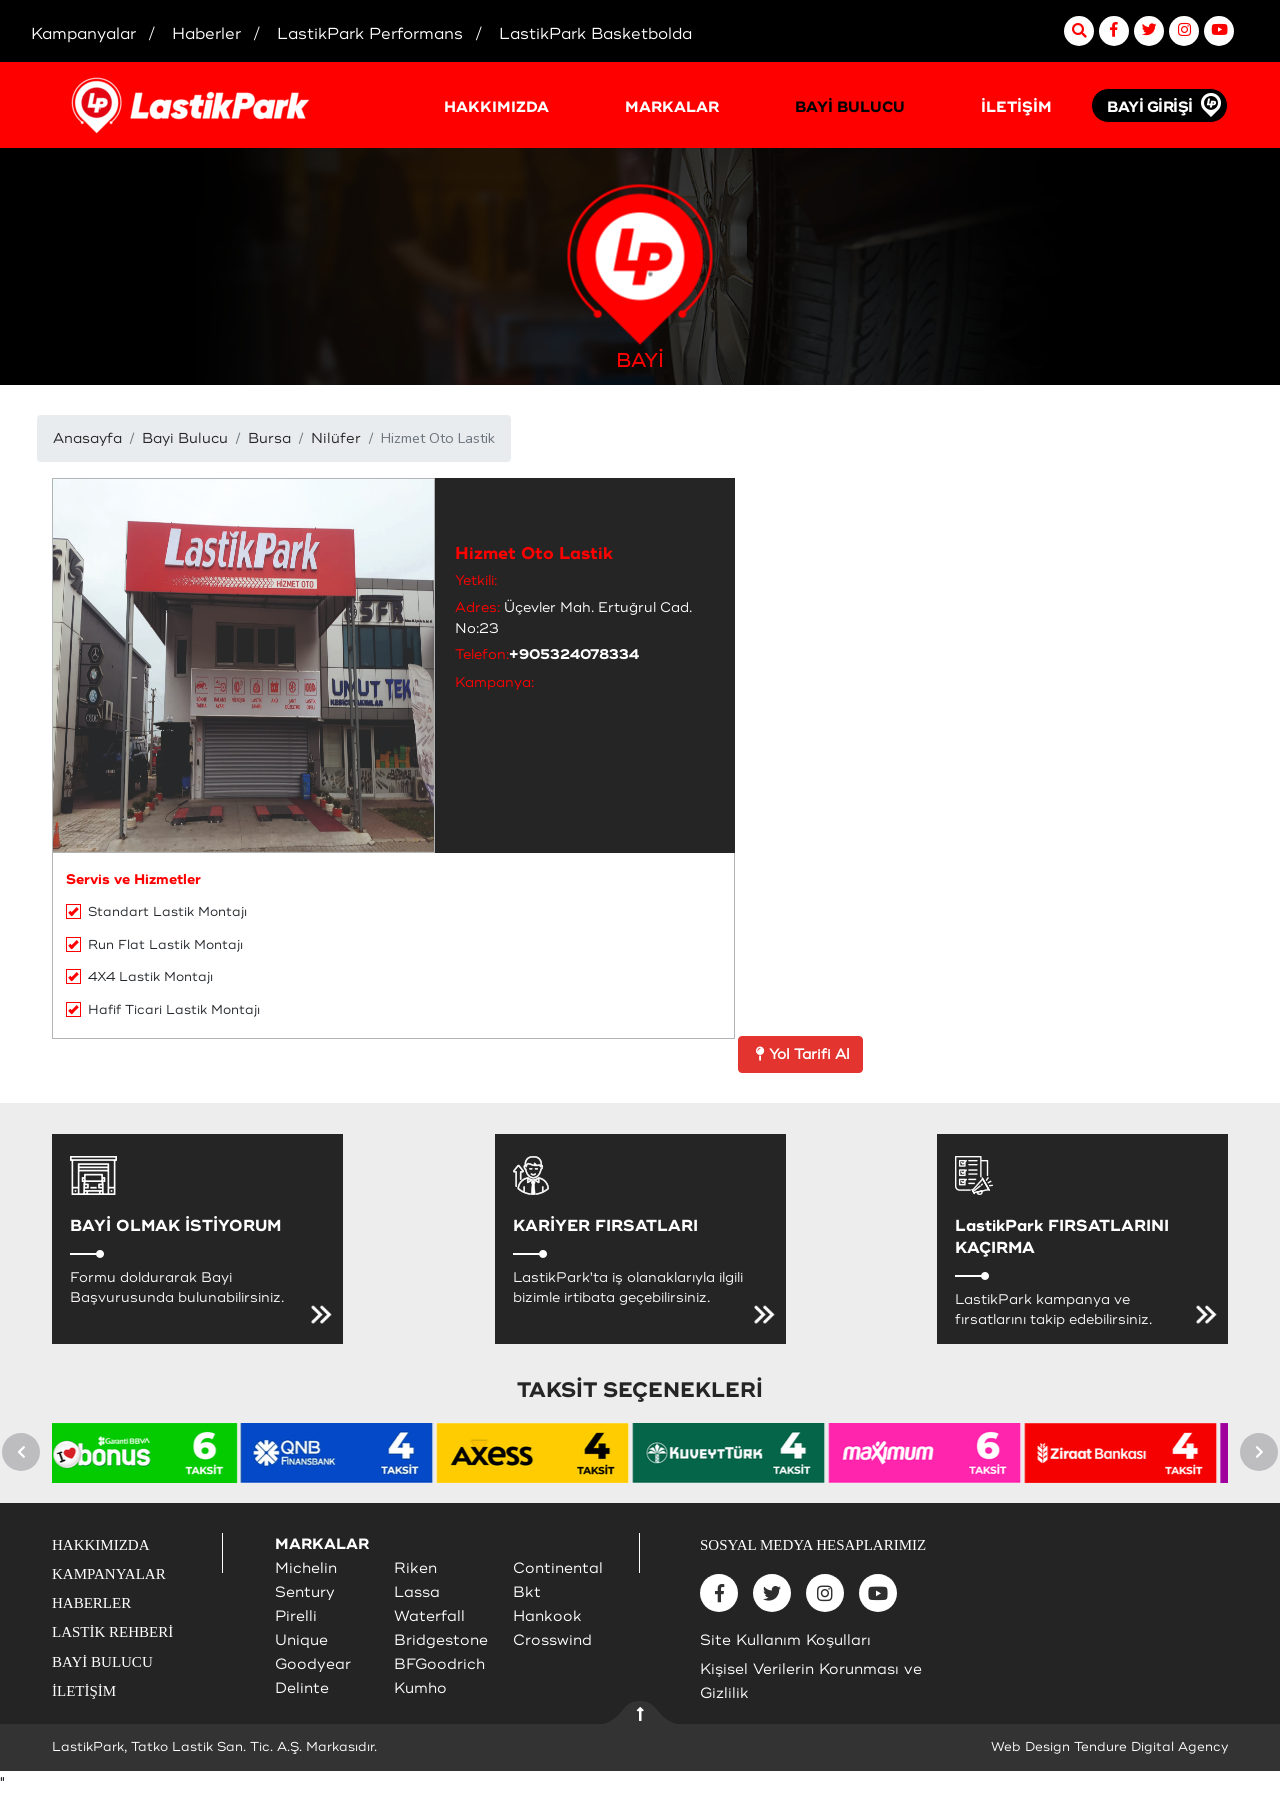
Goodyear (313, 1664)
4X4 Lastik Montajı (139, 977)
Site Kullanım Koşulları (785, 1640)
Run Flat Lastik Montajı (154, 945)
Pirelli (296, 1616)
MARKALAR (672, 107)
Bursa (269, 438)
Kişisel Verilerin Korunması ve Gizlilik (811, 1681)
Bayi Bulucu (185, 438)
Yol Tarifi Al (800, 1054)
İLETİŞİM (1016, 107)
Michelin (306, 1568)
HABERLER (91, 1603)
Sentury (305, 1592)
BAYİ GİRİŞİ (1150, 107)
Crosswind (552, 1640)
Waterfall (429, 1616)
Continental (558, 1568)
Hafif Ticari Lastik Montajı (163, 1010)
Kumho (420, 1688)
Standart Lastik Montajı (156, 912)
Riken (415, 1568)
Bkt (527, 1592)
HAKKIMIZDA (496, 107)
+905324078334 (574, 654)
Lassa (417, 1592)
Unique (301, 1640)
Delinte (302, 1688)
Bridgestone (441, 1640)
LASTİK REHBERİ (112, 1632)
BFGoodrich (439, 1664)
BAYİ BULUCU (850, 107)
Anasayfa (87, 438)
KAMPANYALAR (109, 1574)
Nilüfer (336, 438)
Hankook (547, 1616)
